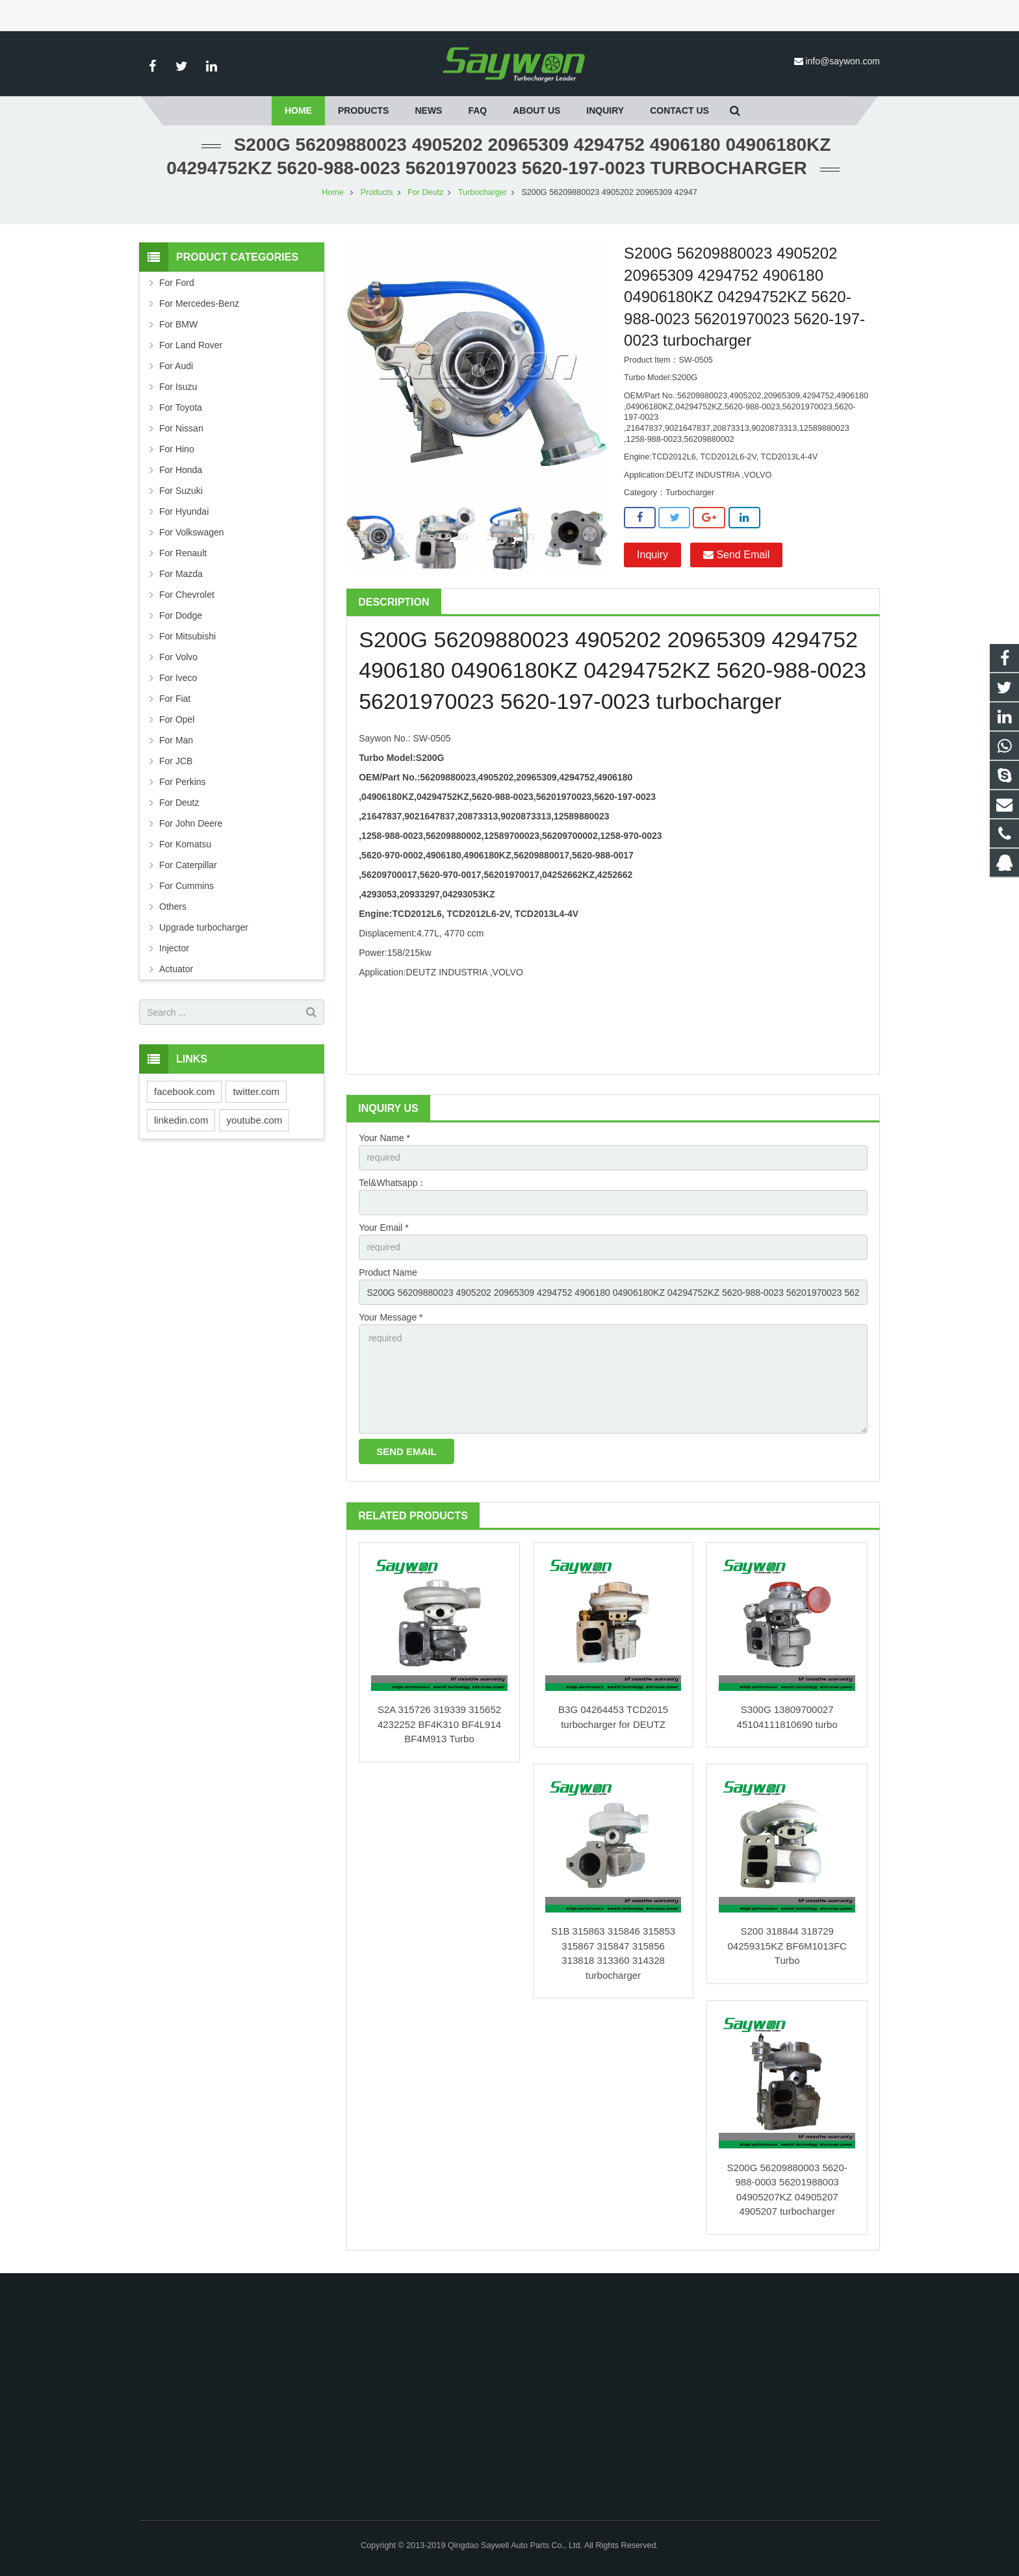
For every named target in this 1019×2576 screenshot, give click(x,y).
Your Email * (384, 1227)
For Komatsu (185, 844)
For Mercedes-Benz (199, 303)
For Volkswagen (191, 532)
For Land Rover (190, 345)
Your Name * (384, 1138)
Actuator (176, 969)
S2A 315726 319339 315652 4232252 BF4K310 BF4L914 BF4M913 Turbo (439, 1724)
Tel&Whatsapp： (392, 1183)
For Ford (176, 282)
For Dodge (180, 615)
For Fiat (174, 698)
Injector (174, 948)
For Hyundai (184, 511)
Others (173, 906)
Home (333, 192)
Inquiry (652, 554)
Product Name (388, 1272)
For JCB (175, 761)
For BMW (178, 324)
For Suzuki (181, 490)
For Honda (180, 470)
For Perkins (182, 782)
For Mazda (181, 574)
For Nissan (181, 428)
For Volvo (178, 657)
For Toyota (180, 407)
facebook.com (184, 1091)
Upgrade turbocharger (203, 927)
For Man (176, 740)
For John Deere (190, 823)
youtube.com (254, 1120)
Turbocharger (482, 192)
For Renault (183, 553)
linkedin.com (181, 1120)
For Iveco (178, 678)
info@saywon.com (842, 61)
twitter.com (256, 1091)
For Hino (176, 449)
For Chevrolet (186, 594)
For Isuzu (178, 386)
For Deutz (425, 192)
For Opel (176, 719)
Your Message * (390, 1317)
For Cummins (186, 886)
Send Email (736, 554)
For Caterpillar (188, 865)
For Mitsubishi (187, 636)
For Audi (176, 366)
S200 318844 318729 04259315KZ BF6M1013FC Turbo (786, 1946)
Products (377, 192)
